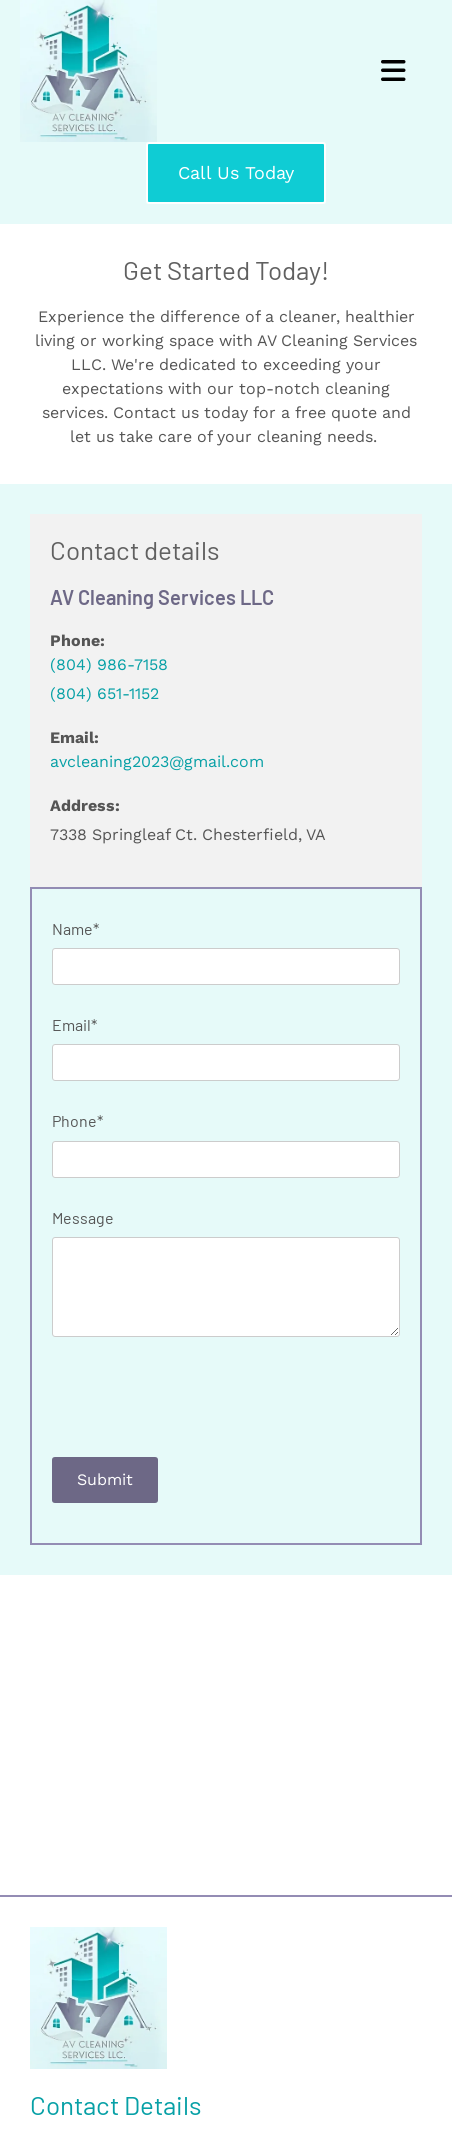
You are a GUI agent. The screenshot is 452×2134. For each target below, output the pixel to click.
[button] (236, 173)
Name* (75, 928)
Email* (74, 1024)
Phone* (77, 1120)
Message (83, 1217)
